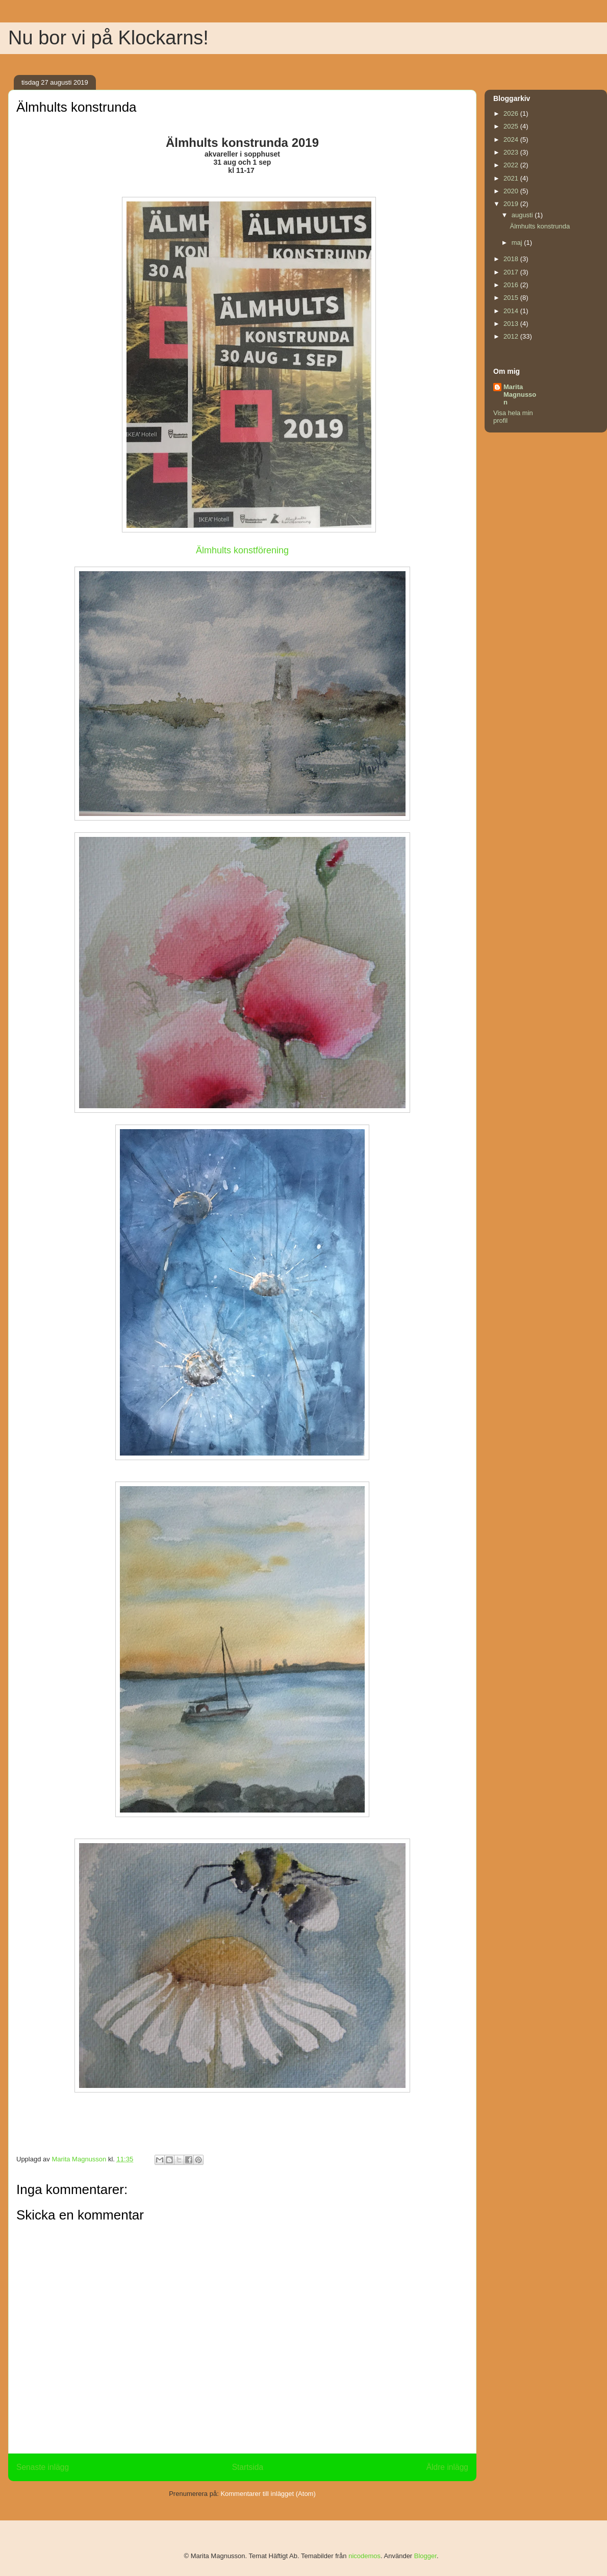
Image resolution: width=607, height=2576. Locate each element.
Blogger (425, 2556)
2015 (511, 297)
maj (518, 242)
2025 (511, 126)
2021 (511, 178)
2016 (511, 285)
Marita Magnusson (519, 394)
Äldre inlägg (447, 2467)
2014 (511, 311)
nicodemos (364, 2556)
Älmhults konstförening (242, 550)
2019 (511, 204)
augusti (523, 215)
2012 (511, 336)
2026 (511, 113)
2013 (511, 323)
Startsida (248, 2467)
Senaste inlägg (42, 2467)
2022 (511, 165)
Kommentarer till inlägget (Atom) (267, 2493)
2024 (511, 139)
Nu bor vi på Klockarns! (108, 37)
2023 (511, 152)
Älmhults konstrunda (540, 226)
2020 (511, 191)
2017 (511, 272)
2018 (511, 259)
